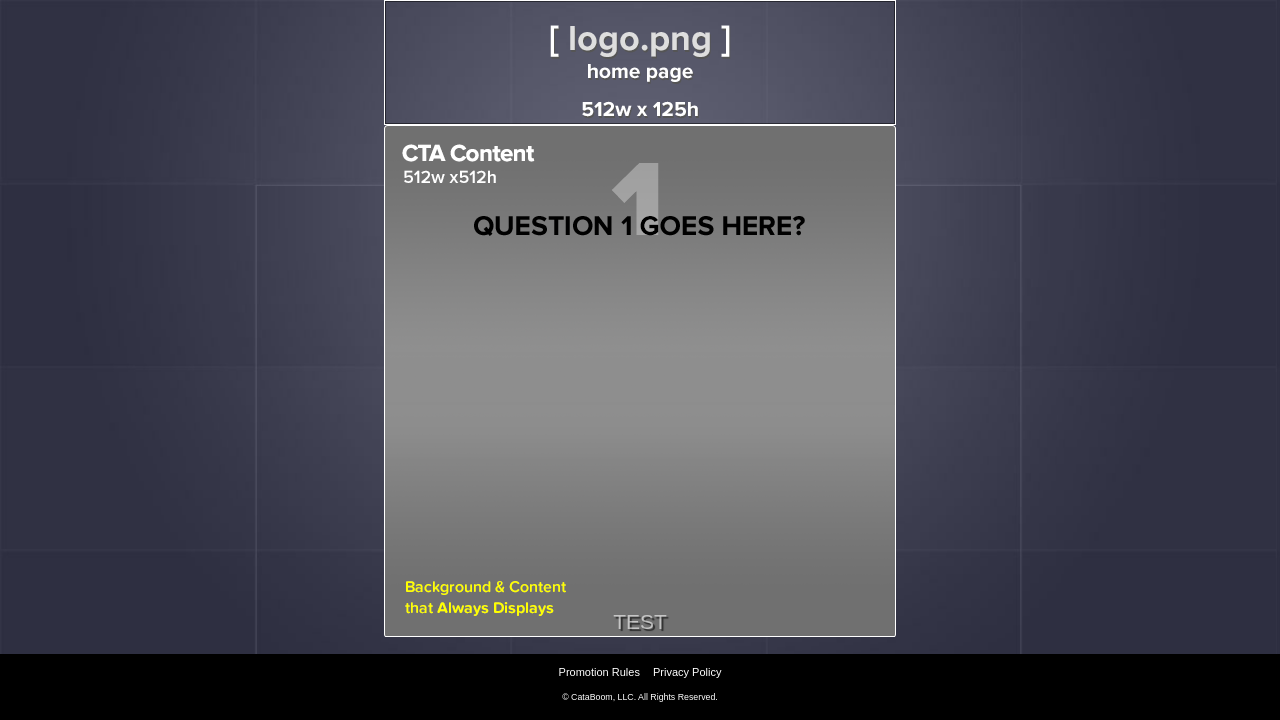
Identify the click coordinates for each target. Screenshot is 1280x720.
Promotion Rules (599, 672)
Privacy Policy (687, 672)
